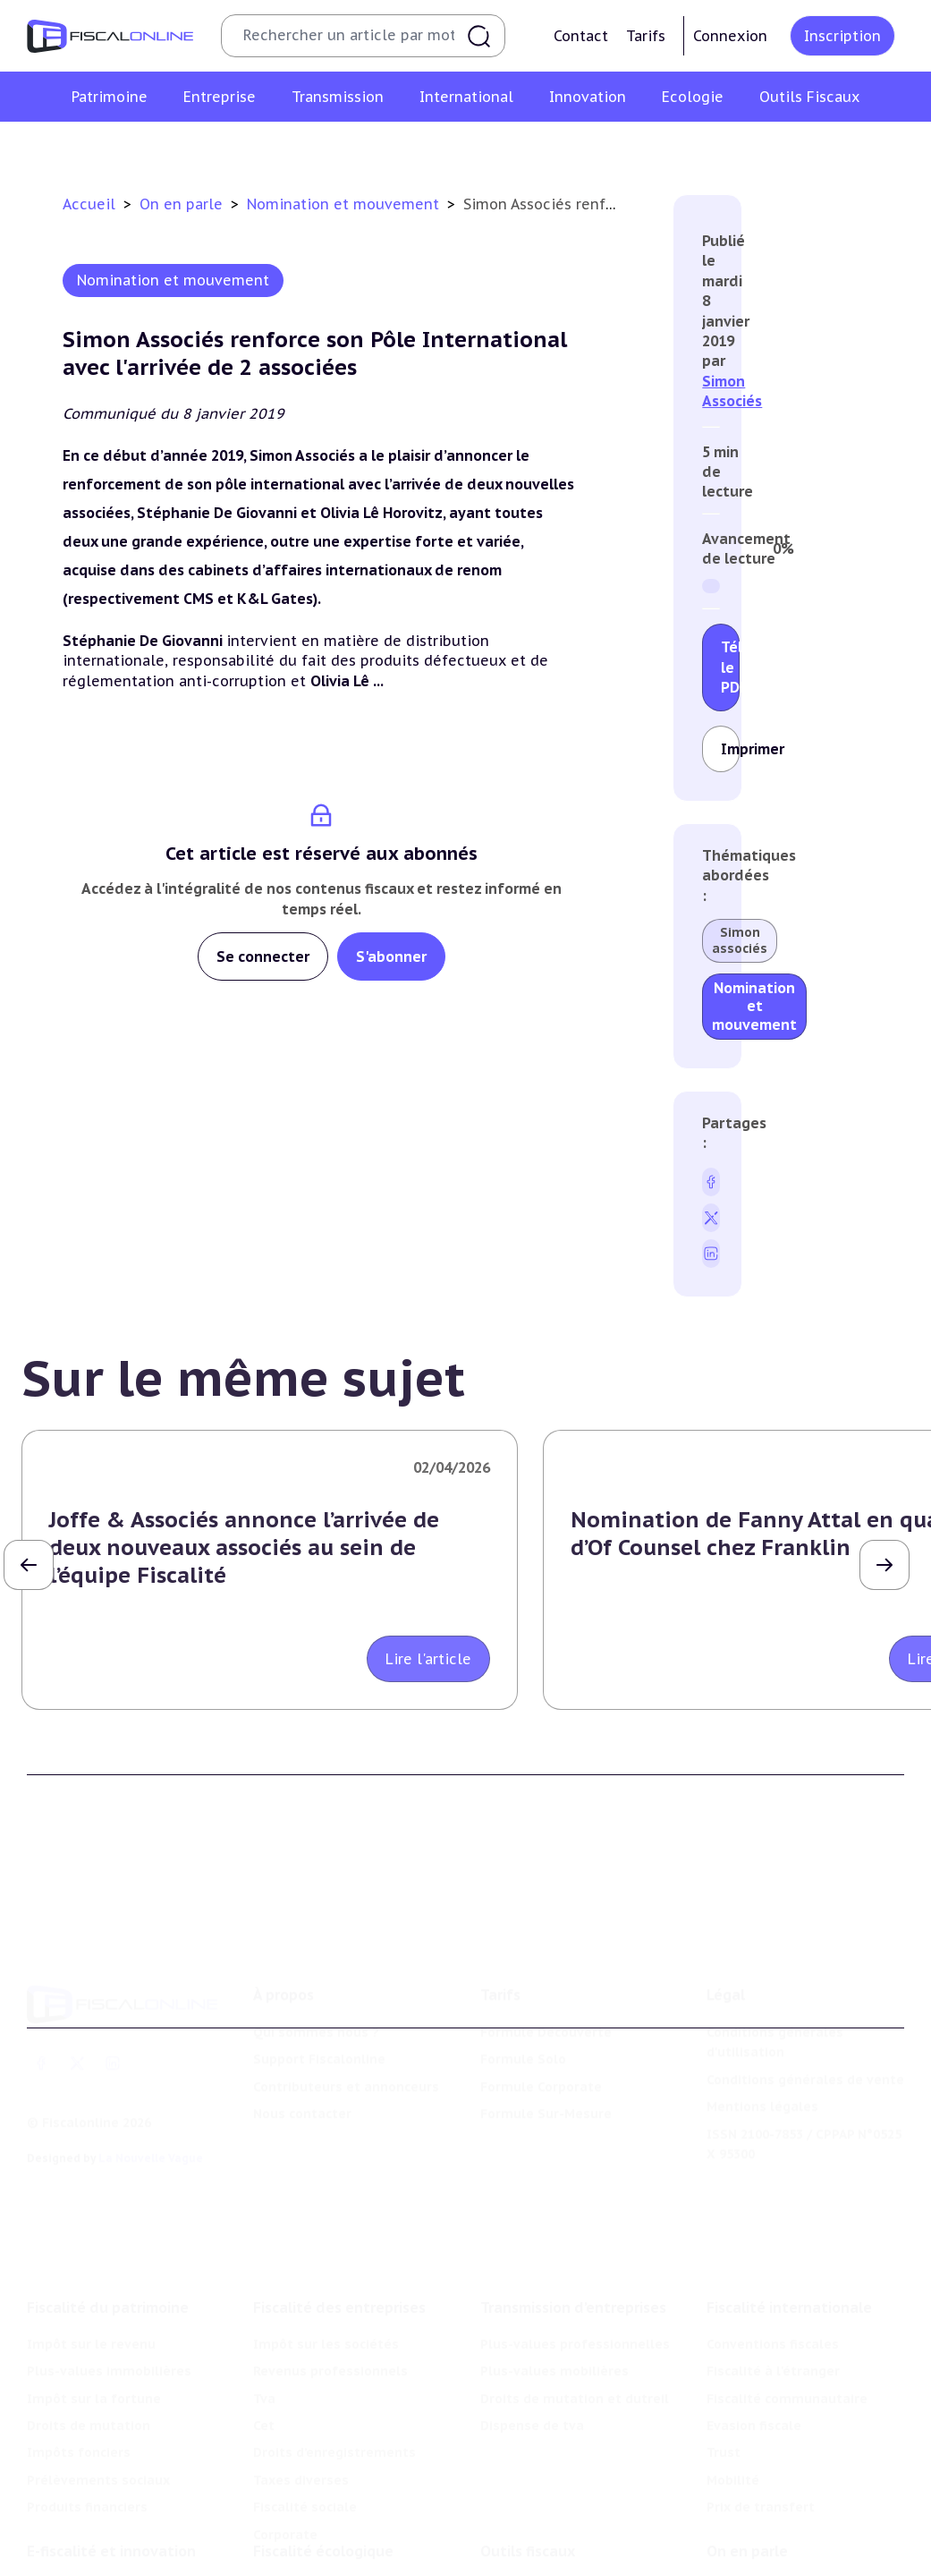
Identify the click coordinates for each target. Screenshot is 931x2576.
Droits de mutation (88, 2360)
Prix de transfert (761, 2442)
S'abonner (391, 956)
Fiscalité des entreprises (339, 2242)
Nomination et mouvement (345, 204)
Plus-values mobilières (554, 2307)
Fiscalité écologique (323, 2495)
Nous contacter (302, 2066)
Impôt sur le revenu (91, 2279)
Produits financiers (87, 2442)
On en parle (183, 204)
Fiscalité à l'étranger (773, 2307)
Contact (581, 36)
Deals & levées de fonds (786, 2559)
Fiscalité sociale (305, 2442)
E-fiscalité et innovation (111, 2495)
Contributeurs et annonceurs (346, 2039)
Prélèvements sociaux (98, 2415)
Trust (724, 2388)
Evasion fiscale (754, 2360)
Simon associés (739, 940)
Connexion (730, 36)
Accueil (89, 204)
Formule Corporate (541, 2039)
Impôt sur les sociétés (326, 2279)
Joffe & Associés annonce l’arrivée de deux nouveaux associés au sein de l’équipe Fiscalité (244, 1547)
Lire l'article (428, 1659)
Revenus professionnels (330, 2307)
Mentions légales (762, 2059)
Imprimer (730, 749)
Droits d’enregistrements (334, 2388)
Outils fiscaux (527, 2495)
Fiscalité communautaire (787, 2333)
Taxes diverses (301, 2415)
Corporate (285, 2469)
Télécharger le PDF (730, 667)
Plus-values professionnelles (575, 2279)
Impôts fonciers (79, 2388)
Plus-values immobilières (109, 2307)
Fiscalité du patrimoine (108, 2242)
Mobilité (733, 2415)
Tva (264, 2333)
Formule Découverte (546, 1985)
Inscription (842, 36)
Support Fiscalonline (319, 2011)
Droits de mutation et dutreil (574, 2333)
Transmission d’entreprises (573, 2242)
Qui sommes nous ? (316, 1985)
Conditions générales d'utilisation (775, 1994)
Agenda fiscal (523, 2559)
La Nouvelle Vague (150, 2110)
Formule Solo (523, 2011)
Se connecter (262, 956)
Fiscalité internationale (789, 2242)
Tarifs (645, 36)
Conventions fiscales (773, 2279)
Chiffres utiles (527, 2531)
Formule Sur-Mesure (546, 2066)
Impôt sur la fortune (94, 2333)
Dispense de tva (532, 2360)
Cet (264, 2360)
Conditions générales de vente (805, 2032)
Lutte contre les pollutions (340, 2531)
